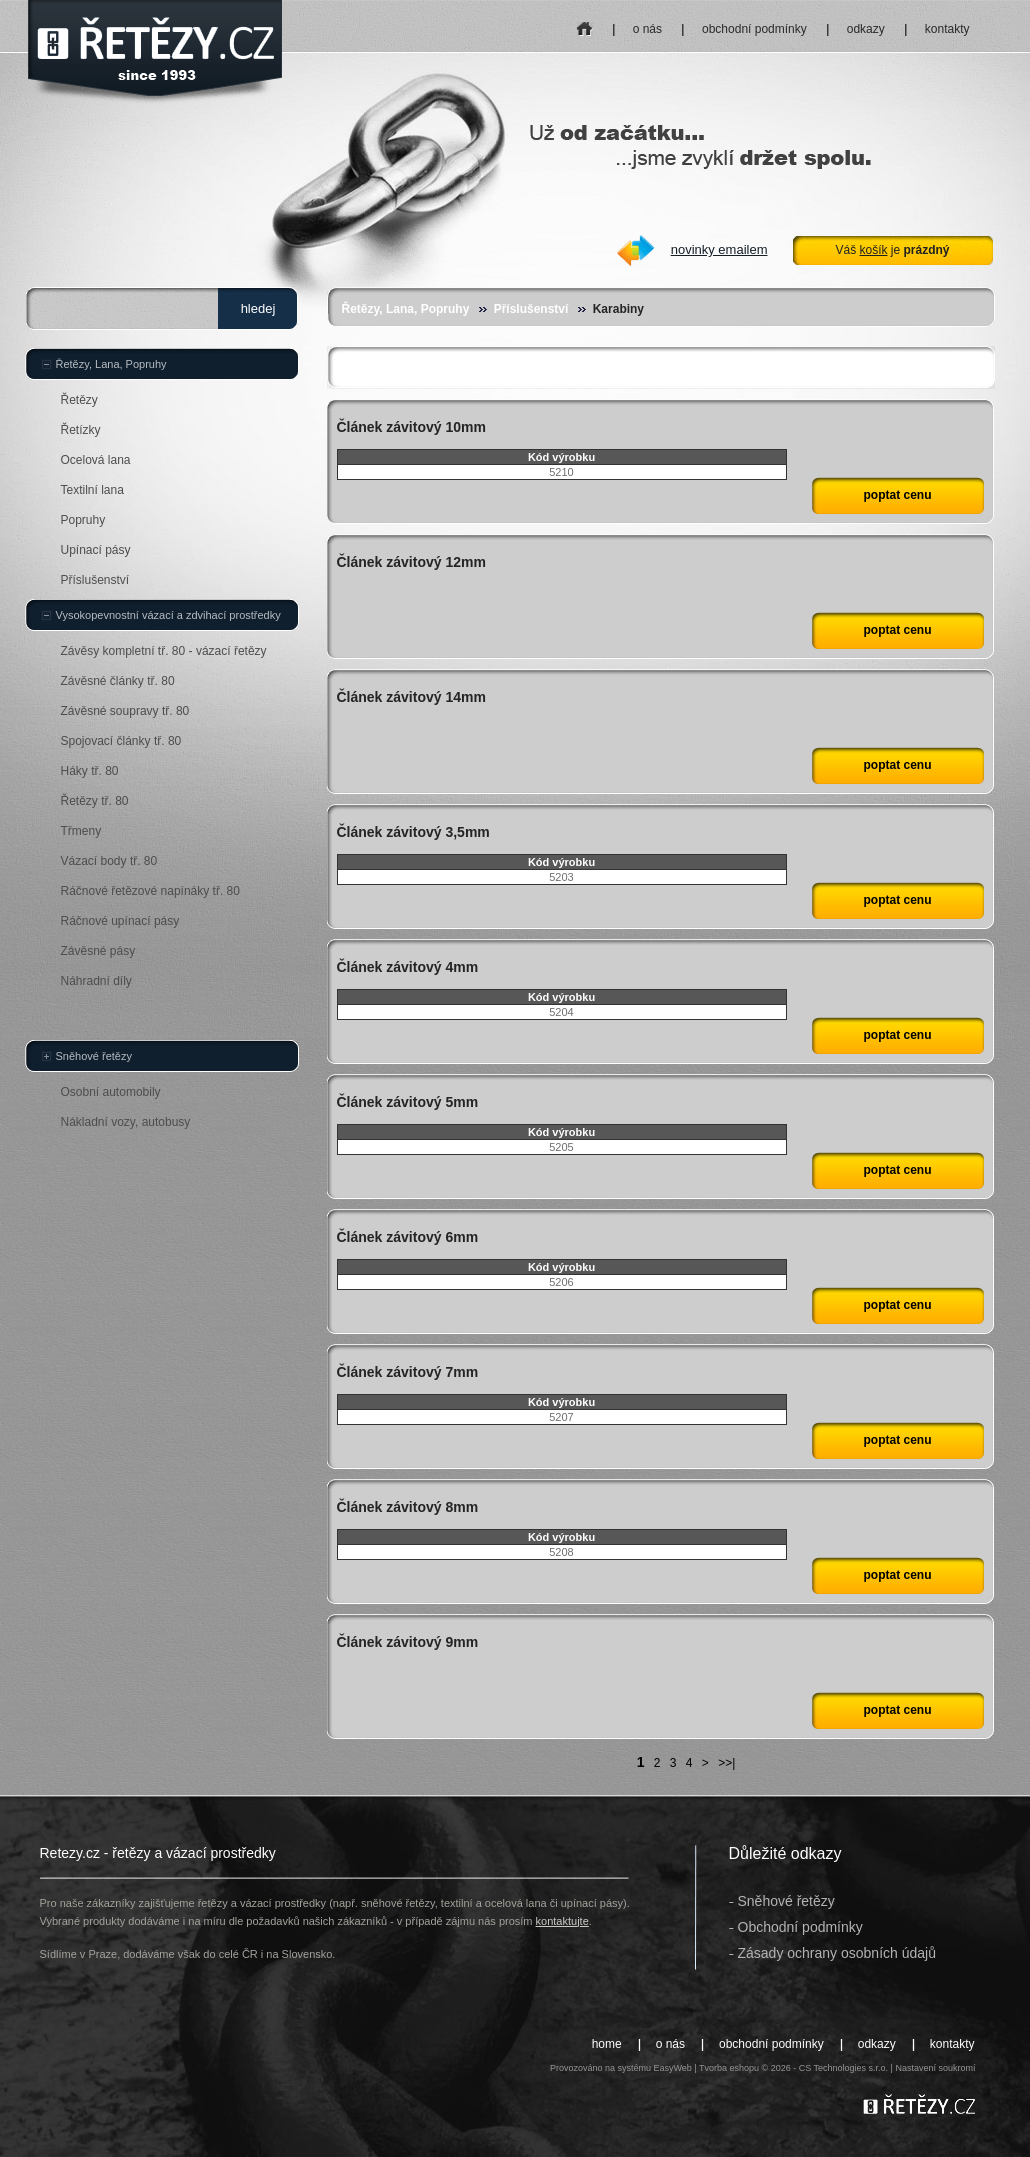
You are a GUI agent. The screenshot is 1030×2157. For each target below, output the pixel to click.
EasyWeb (672, 2068)
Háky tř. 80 (90, 771)
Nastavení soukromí (935, 2068)
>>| (726, 1763)
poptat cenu (898, 495)
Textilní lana (92, 490)
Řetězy (79, 400)
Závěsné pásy (98, 951)
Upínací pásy (96, 550)
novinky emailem (719, 249)
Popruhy (83, 520)
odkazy (866, 29)
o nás (647, 29)
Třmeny (81, 831)
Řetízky (81, 430)
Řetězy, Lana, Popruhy (406, 309)
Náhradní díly (96, 981)
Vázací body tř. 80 (109, 861)
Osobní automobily (111, 1092)
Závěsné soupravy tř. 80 (125, 711)
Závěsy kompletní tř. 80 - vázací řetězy (164, 651)
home (584, 22)
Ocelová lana (96, 460)
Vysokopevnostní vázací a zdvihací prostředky (168, 615)
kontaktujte (562, 1921)
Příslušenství (531, 309)
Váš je (892, 250)
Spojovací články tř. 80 (121, 741)
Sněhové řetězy (94, 1056)
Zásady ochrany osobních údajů (837, 1953)
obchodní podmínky (754, 29)
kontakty (947, 29)
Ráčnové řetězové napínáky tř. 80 (150, 891)
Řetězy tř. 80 (95, 801)
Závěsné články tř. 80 (118, 681)
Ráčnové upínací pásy (120, 921)
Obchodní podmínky (800, 1927)
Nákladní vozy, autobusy (126, 1122)
